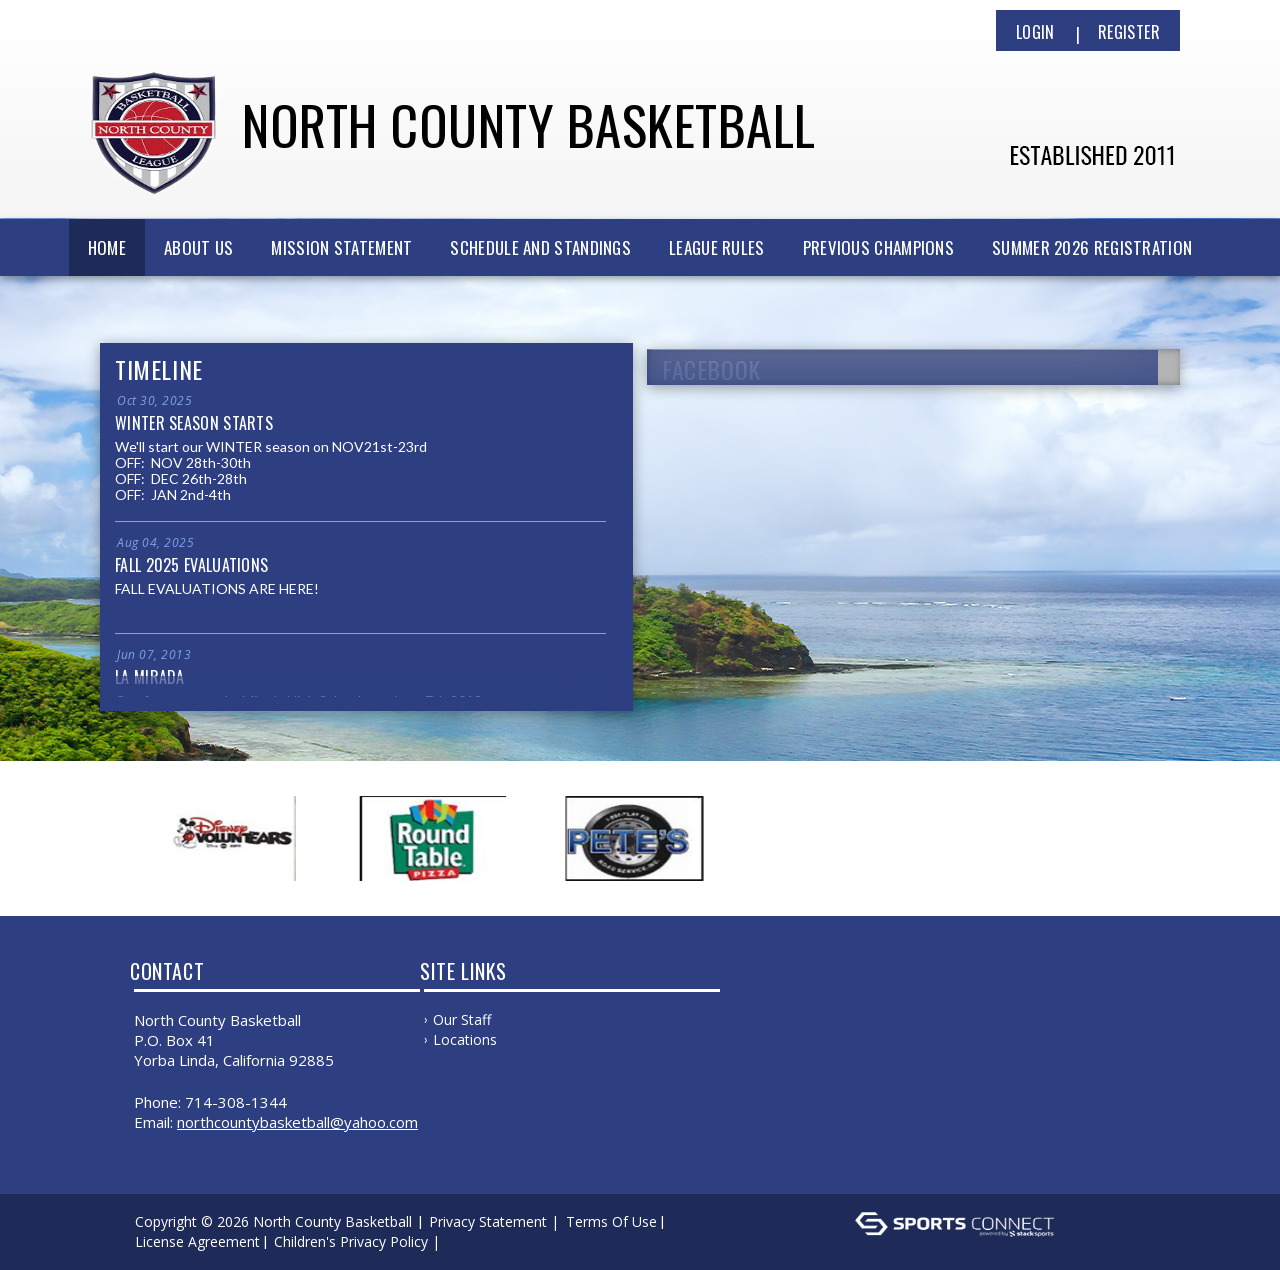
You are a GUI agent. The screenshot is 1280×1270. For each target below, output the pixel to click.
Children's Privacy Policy (351, 1241)
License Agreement (197, 1241)
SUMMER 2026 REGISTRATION (1092, 247)
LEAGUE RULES (717, 247)
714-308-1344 (236, 1102)
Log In (473, 1241)
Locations (465, 1039)
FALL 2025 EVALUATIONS (191, 565)
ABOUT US (198, 247)
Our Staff (462, 1019)
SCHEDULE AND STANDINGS (540, 247)
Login (1035, 32)
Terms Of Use (611, 1221)
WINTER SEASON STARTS (194, 423)
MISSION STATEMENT (341, 247)
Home (107, 247)
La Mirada (150, 677)
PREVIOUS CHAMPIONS (878, 247)
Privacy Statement (488, 1221)
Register (1129, 32)
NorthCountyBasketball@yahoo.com (297, 1122)
